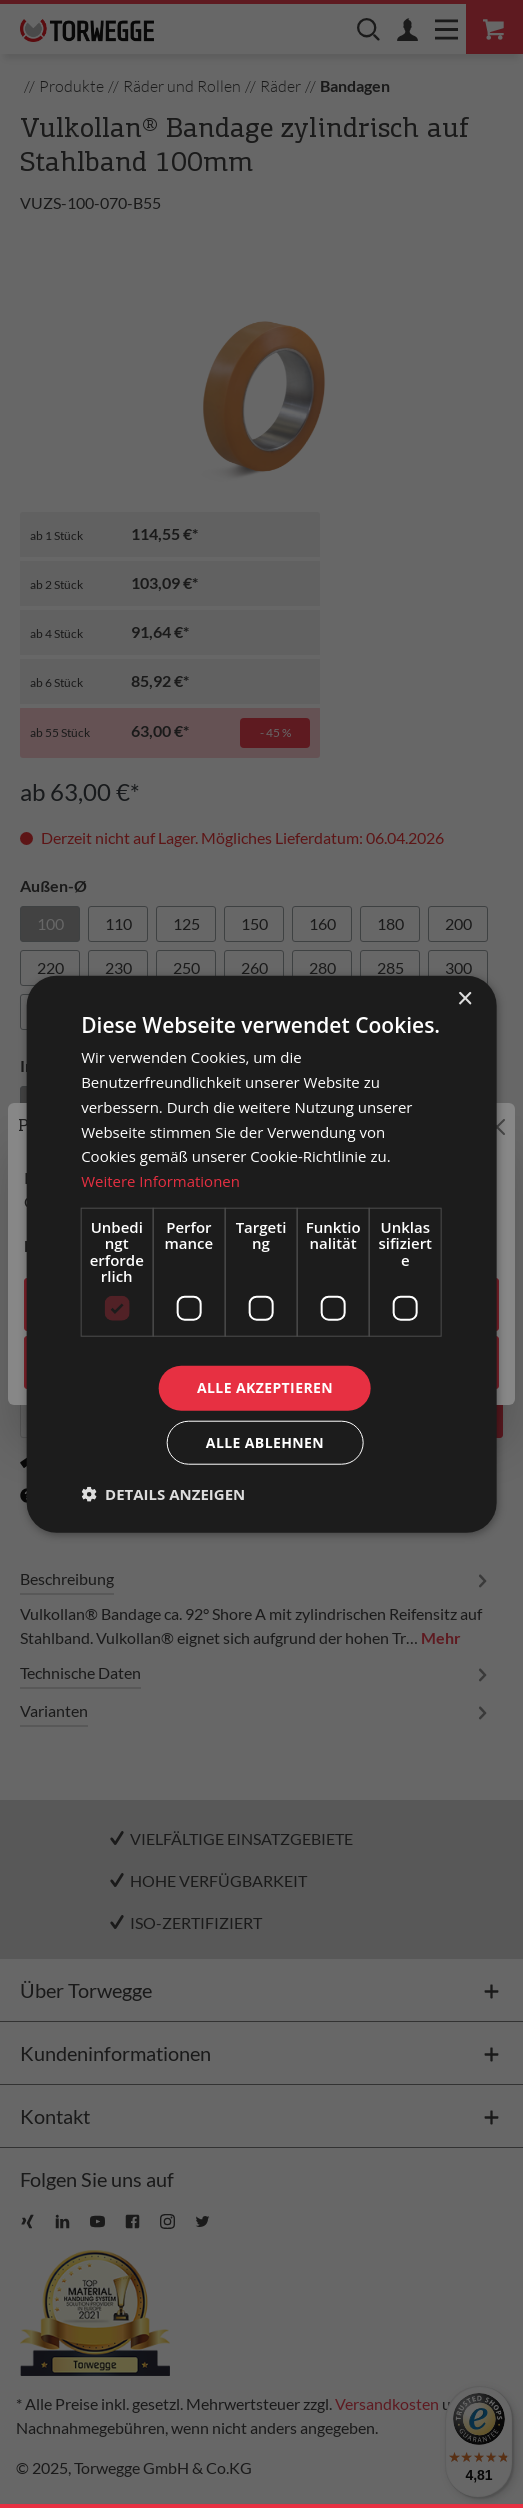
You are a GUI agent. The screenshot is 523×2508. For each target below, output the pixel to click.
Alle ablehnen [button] (265, 1441)
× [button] (464, 999)
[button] (163, 1493)
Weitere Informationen (160, 1181)
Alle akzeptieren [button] (265, 1387)
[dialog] (261, 1254)
